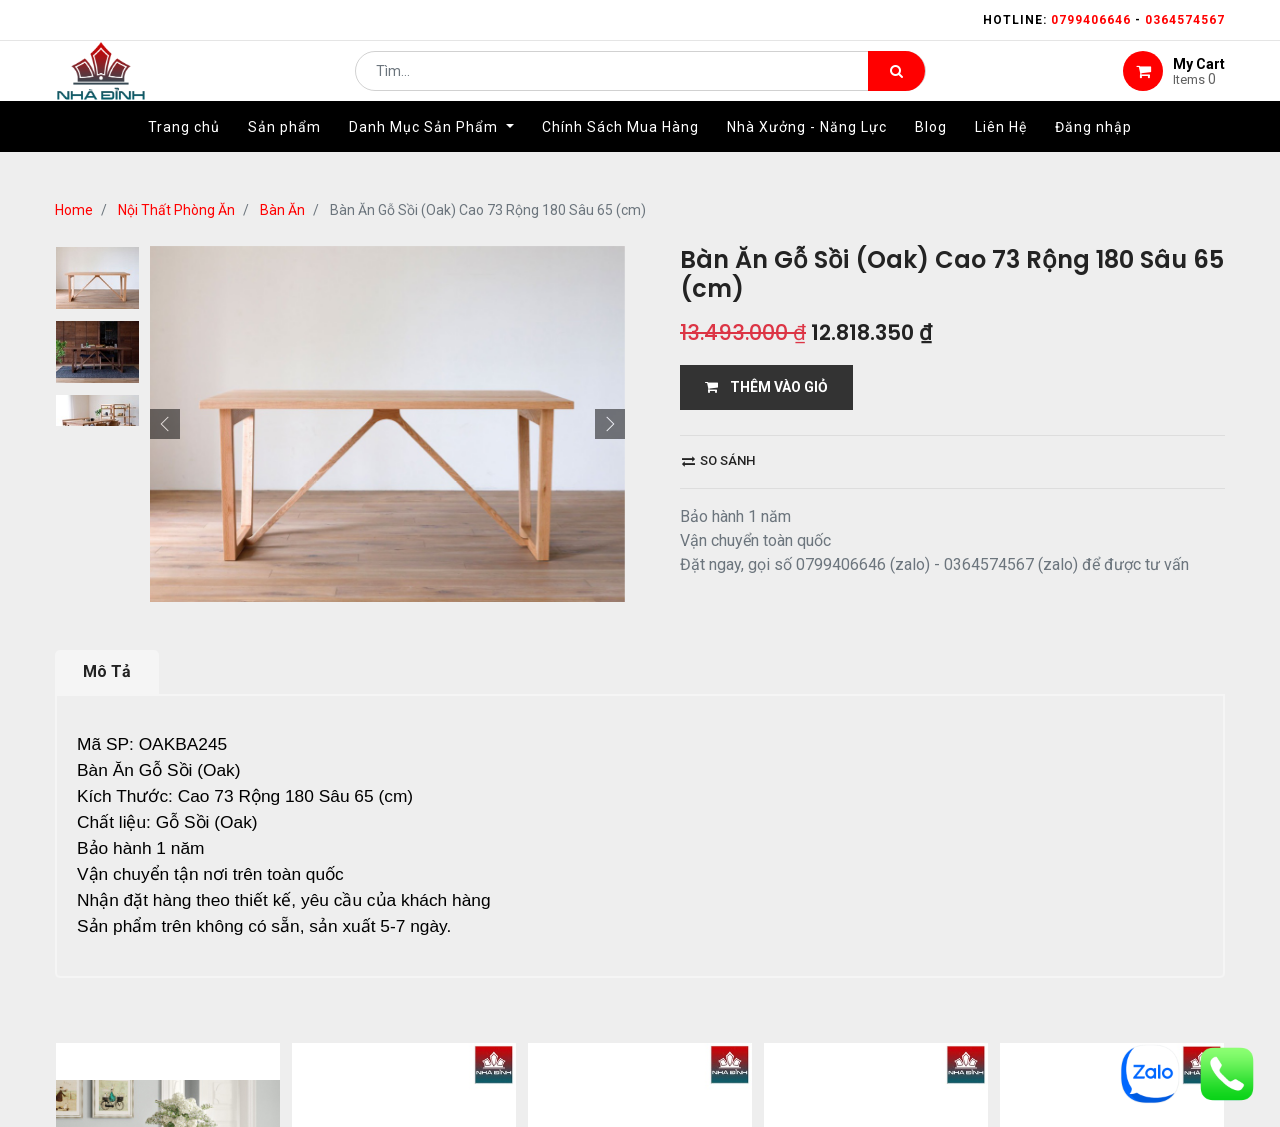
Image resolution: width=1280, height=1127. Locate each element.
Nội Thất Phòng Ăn (176, 210)
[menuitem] (184, 157)
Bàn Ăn (282, 210)
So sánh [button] (718, 460)
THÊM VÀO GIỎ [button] (766, 387)
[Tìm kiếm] (896, 86)
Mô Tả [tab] (107, 671)
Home (74, 210)
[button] (165, 424)
